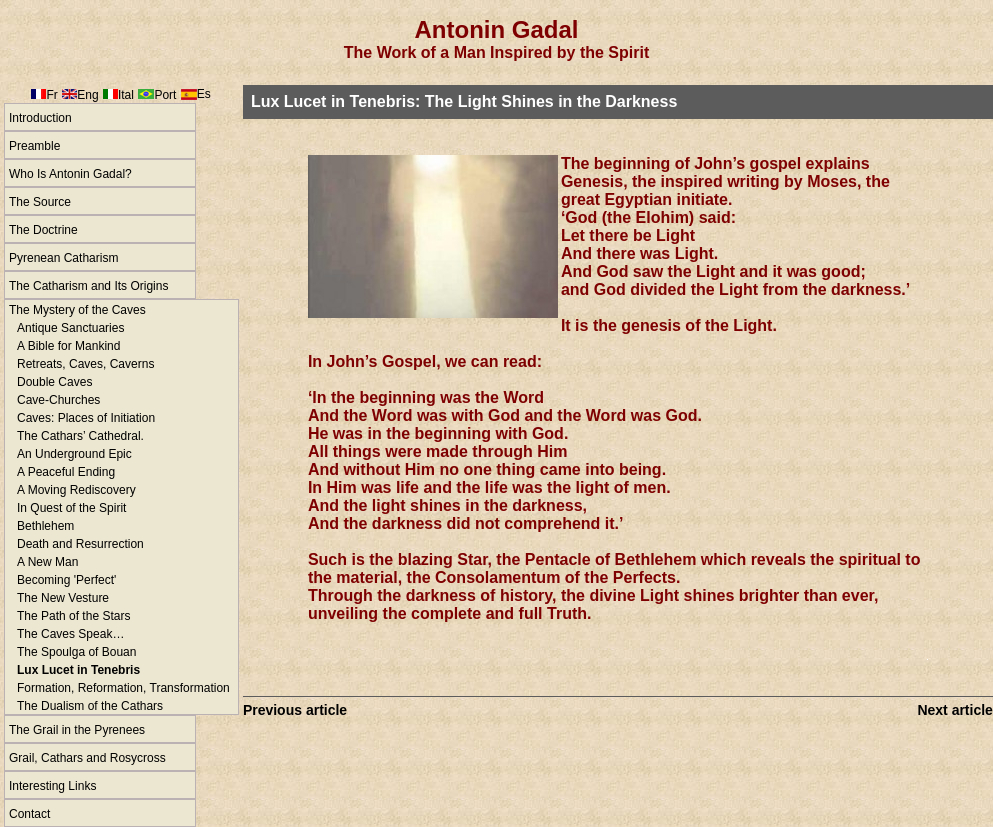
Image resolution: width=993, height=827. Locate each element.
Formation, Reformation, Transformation (123, 688)
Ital (126, 95)
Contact (29, 814)
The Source (40, 202)
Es (204, 94)
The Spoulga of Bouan (76, 652)
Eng (87, 95)
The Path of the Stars (73, 616)
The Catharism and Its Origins (88, 286)
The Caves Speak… (70, 634)
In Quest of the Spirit (71, 508)
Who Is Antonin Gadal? (70, 174)
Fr (51, 95)
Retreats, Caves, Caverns (85, 364)
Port (165, 95)
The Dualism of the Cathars (90, 706)
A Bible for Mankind (68, 346)
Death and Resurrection (80, 544)
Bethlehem (45, 526)
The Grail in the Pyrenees (77, 730)
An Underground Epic (74, 454)
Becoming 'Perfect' (66, 580)
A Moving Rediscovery (76, 490)
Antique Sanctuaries (70, 328)
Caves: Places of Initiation (86, 418)
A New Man (47, 562)
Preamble (34, 146)
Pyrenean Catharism (63, 258)
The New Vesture (63, 598)
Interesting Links (52, 786)
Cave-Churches (58, 400)
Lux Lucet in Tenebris (78, 670)
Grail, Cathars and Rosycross (87, 758)
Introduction (40, 118)
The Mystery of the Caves (77, 310)
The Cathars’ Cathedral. (80, 436)
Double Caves (54, 382)
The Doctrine (43, 230)
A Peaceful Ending (66, 472)
